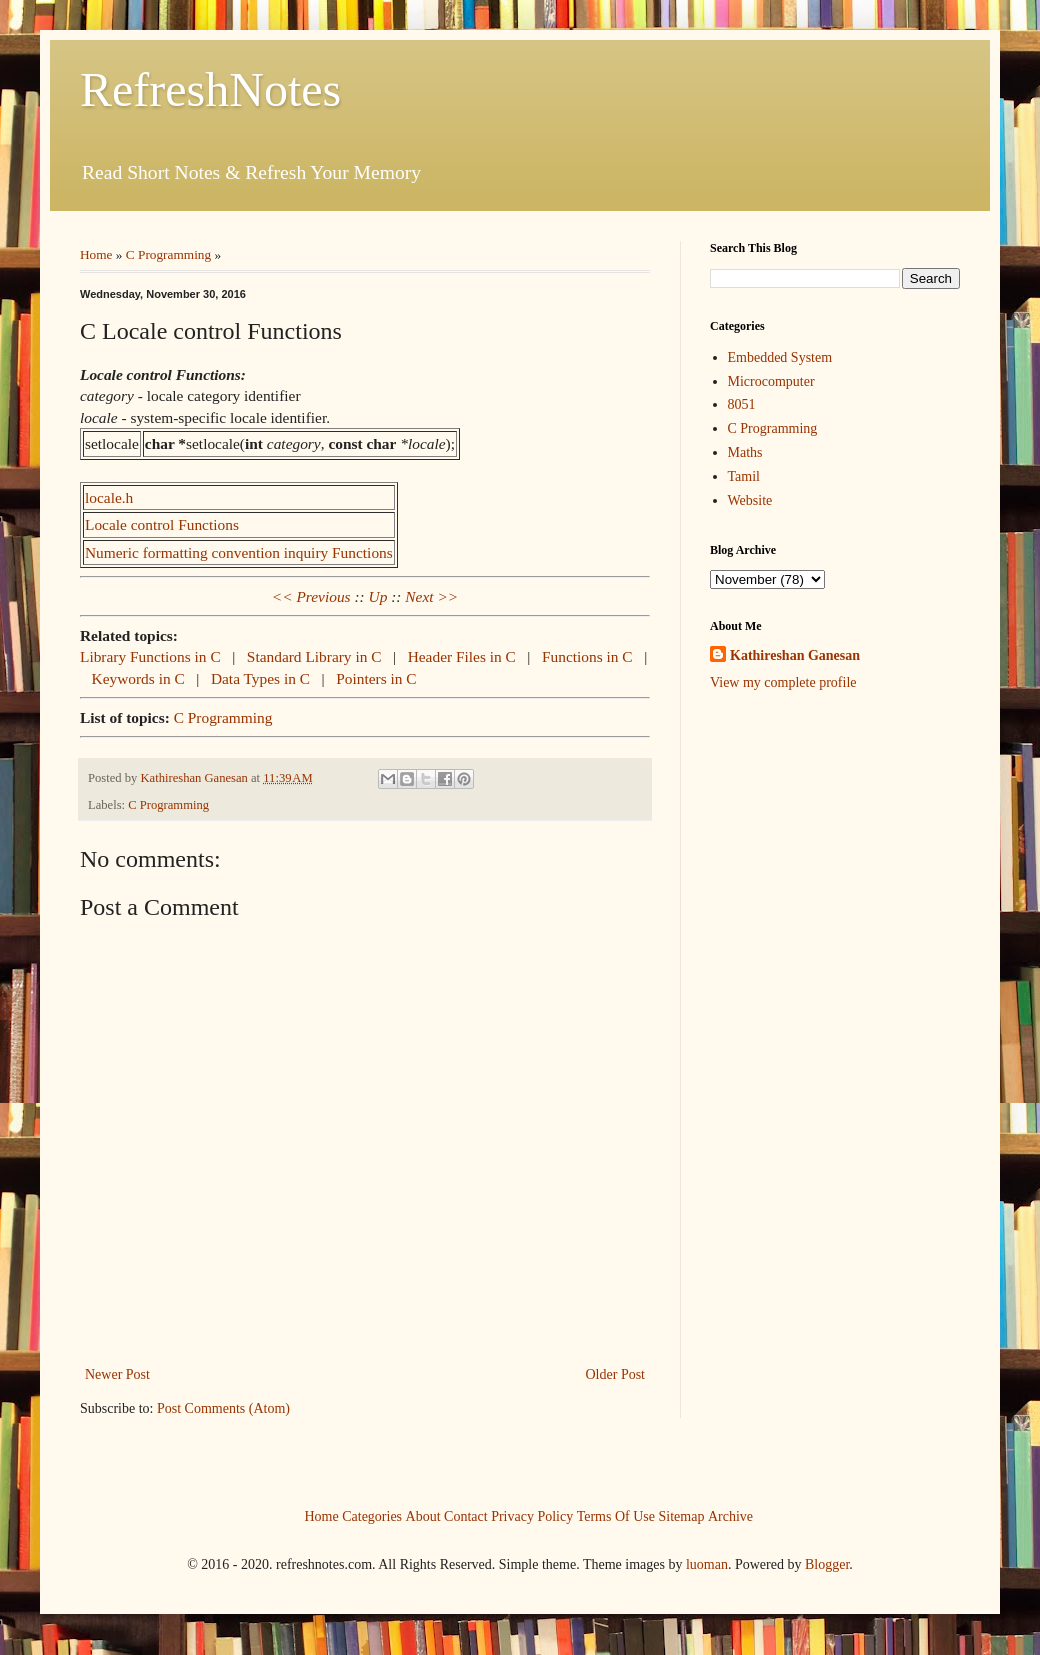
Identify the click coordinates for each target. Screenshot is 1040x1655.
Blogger (827, 1564)
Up (378, 596)
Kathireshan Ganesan (795, 655)
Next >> (431, 596)
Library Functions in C (152, 656)
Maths (745, 452)
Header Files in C (464, 656)
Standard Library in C (316, 656)
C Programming (168, 254)
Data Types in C (262, 678)
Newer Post (117, 1374)
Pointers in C (376, 678)
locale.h (109, 497)
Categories (372, 1515)
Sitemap (682, 1515)
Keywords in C (140, 678)
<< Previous (311, 596)
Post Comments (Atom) (223, 1408)
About (423, 1515)
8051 (742, 404)
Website (750, 500)
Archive (730, 1515)
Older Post (616, 1374)
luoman (707, 1564)
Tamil (744, 476)
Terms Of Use (616, 1515)
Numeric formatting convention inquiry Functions (239, 552)
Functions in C (589, 656)
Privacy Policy (532, 1515)
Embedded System (780, 357)
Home (96, 254)
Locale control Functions (162, 524)
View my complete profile (783, 682)
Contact (466, 1515)
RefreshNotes (210, 89)
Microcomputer (771, 381)
